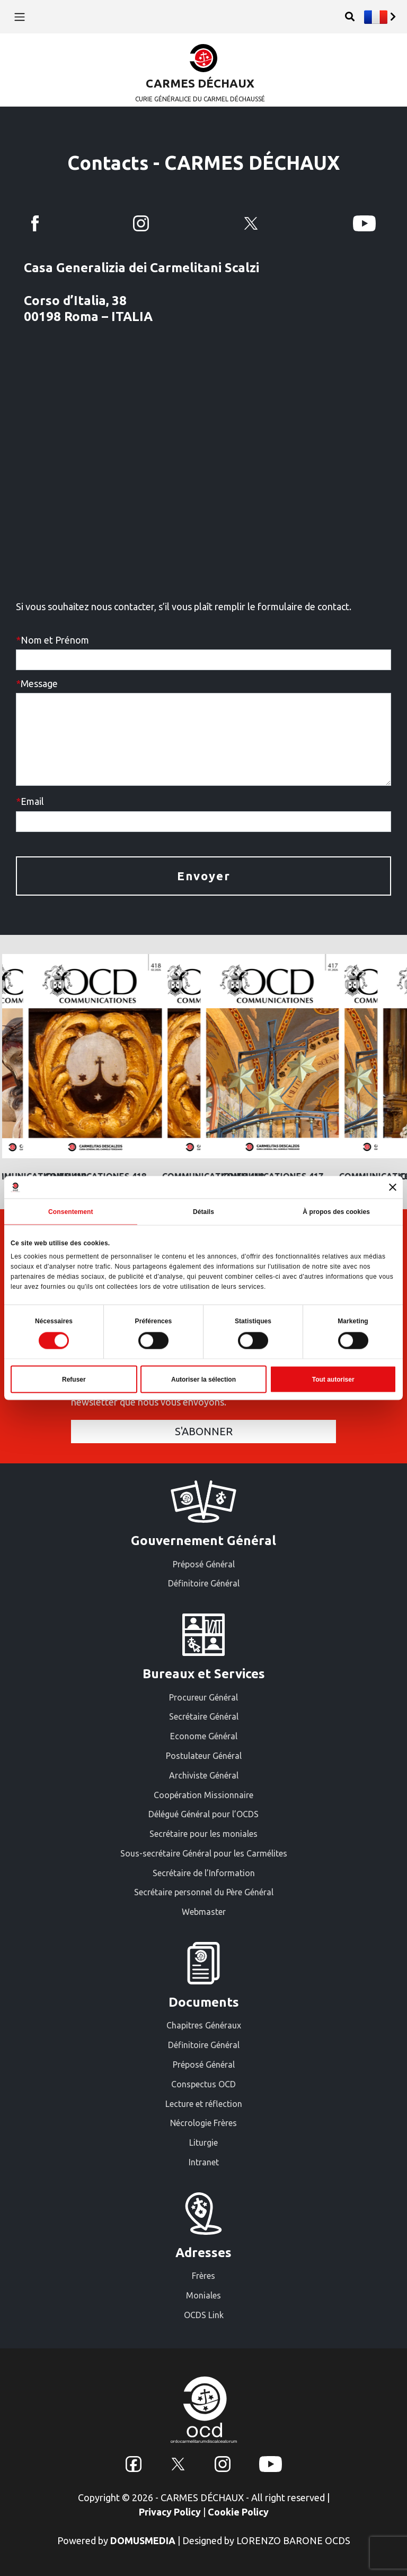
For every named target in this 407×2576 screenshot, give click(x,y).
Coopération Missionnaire (203, 1795)
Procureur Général (203, 1697)
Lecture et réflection (203, 2104)
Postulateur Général (204, 1755)
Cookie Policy (238, 2511)
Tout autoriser (333, 1379)
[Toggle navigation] (19, 16)
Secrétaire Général (203, 1716)
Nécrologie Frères (203, 2123)
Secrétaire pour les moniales (203, 1833)
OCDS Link (204, 2315)
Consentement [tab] (70, 1211)
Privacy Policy (170, 2511)
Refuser (74, 1379)
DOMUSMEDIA (142, 2540)
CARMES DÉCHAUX (200, 83)
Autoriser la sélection (203, 1379)
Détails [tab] (203, 1211)
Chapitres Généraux (203, 2025)
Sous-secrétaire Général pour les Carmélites (203, 1853)
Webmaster (204, 1911)
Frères (203, 2275)
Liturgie (203, 2142)
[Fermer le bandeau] (392, 1187)
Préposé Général (204, 1564)
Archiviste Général (203, 1775)
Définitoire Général (204, 1583)
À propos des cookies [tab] (336, 1211)
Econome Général (203, 1736)
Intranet (204, 2162)
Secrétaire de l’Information (204, 1873)
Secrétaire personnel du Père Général (203, 1892)
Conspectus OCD (203, 2084)
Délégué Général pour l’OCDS (203, 1814)
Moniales (203, 2295)
